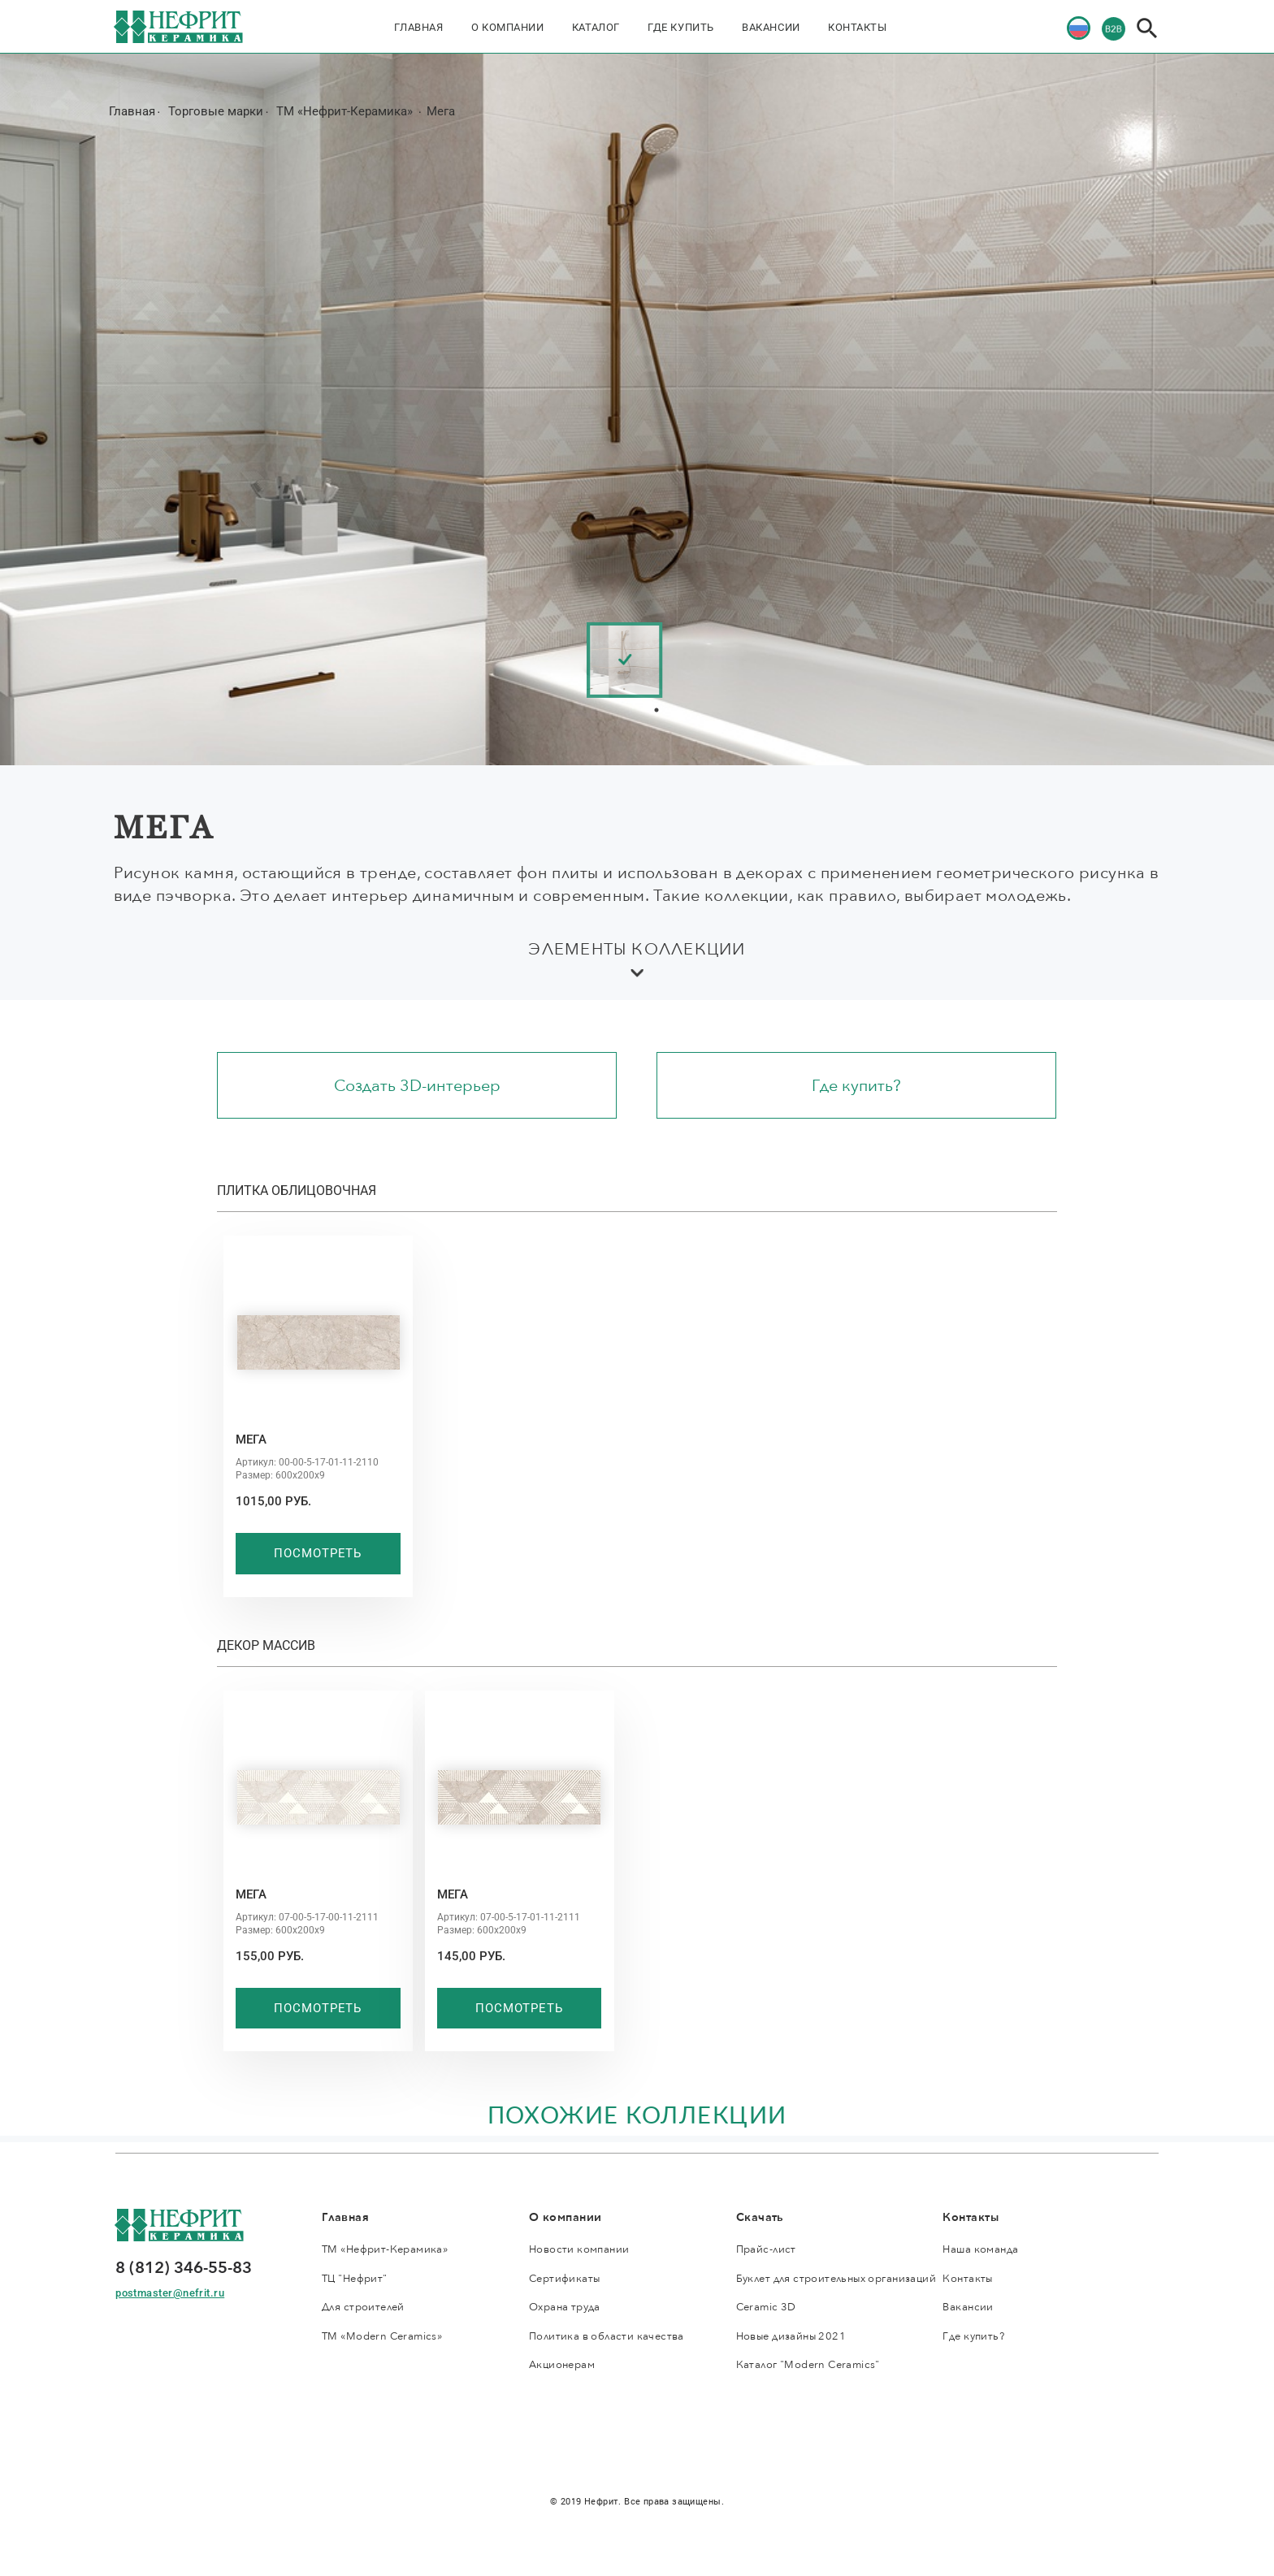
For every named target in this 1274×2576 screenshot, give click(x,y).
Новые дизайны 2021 (791, 2336)
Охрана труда (564, 2307)
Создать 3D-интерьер (417, 1086)
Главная (418, 27)
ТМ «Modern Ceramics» (382, 2336)
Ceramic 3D (766, 2307)
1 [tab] (656, 710)
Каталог (596, 27)
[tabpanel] (643, 660)
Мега (441, 111)
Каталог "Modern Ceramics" (808, 2364)
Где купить (681, 27)
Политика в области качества (606, 2336)
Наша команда (980, 2249)
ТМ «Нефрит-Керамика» (346, 111)
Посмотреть (318, 1553)
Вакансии (771, 27)
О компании (507, 27)
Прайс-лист (766, 2249)
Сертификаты (564, 2278)
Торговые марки (215, 111)
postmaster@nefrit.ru (169, 2293)
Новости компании (579, 2249)
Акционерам (562, 2364)
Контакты (857, 27)
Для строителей (363, 2307)
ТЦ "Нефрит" (355, 2278)
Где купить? (856, 1086)
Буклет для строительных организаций (836, 2278)
